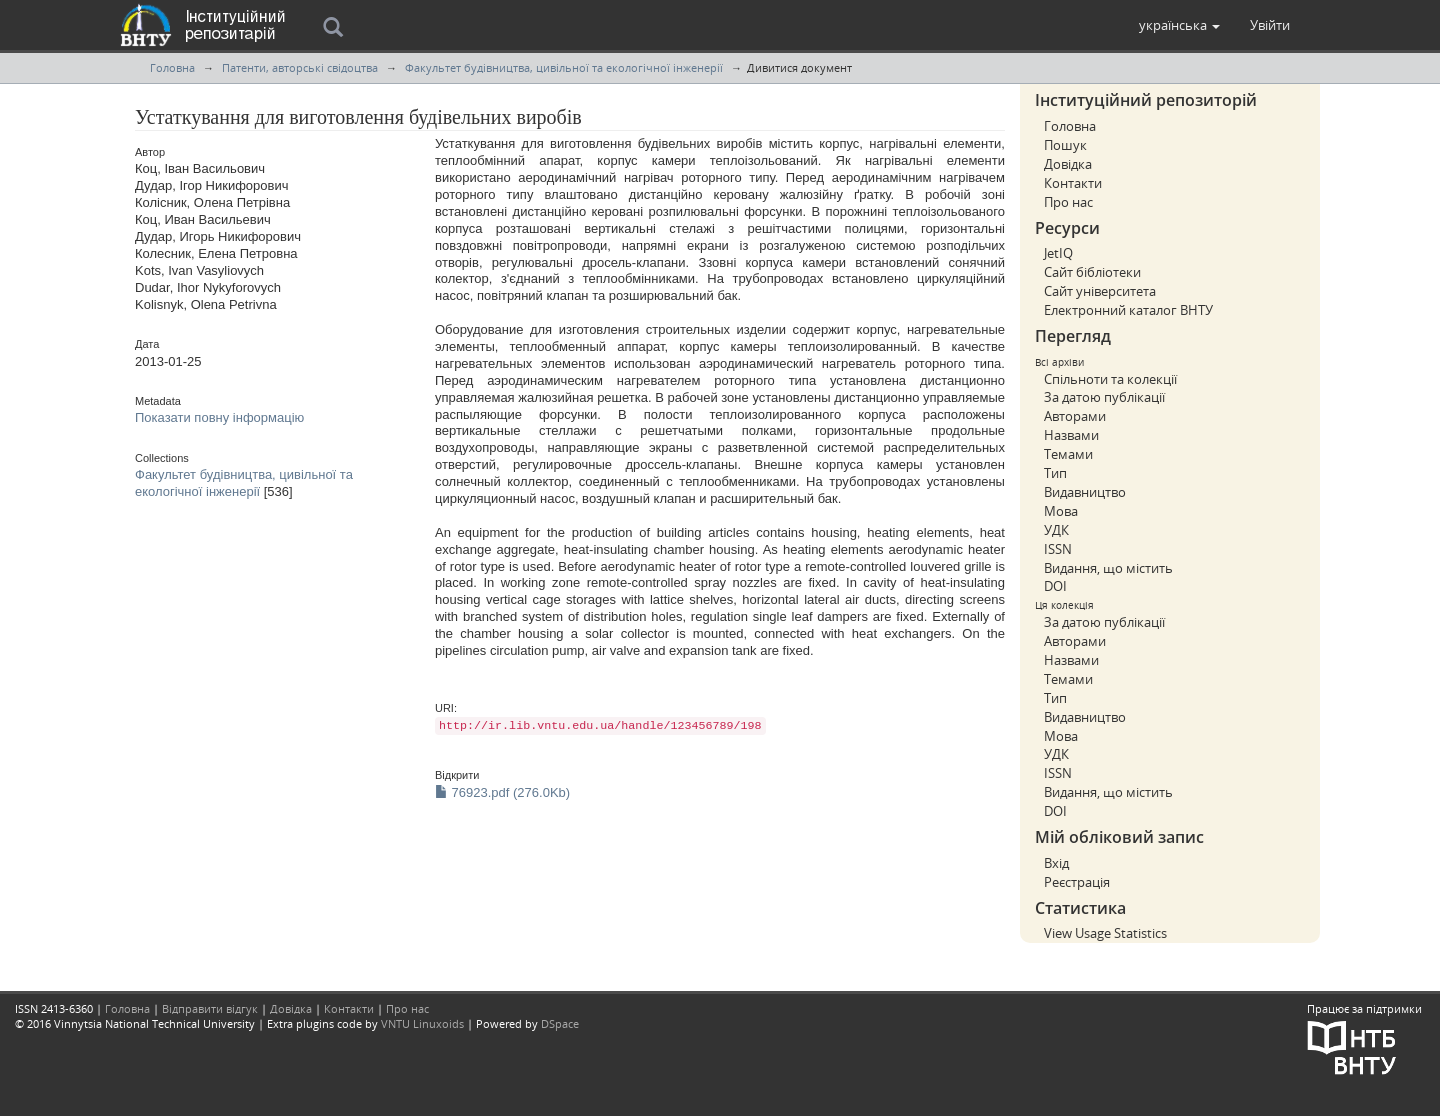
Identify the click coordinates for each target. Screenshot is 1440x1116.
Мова (1061, 511)
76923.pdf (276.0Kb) (502, 792)
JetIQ (1058, 253)
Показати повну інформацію (219, 417)
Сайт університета (1100, 291)
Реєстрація (1077, 882)
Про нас (1068, 202)
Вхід (1056, 863)
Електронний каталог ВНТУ (1128, 310)
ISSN (1058, 549)
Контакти (1073, 183)
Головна (172, 67)
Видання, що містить (1108, 568)
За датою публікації (1104, 397)
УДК (1056, 530)
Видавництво (1085, 492)
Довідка (1068, 164)
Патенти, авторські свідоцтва (300, 67)
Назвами (1071, 435)
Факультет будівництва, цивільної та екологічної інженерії (564, 67)
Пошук (1065, 145)
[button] (1179, 25)
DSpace (560, 1023)
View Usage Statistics (1105, 933)
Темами (1068, 454)
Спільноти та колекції (1110, 379)
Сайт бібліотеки (1092, 272)
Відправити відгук (210, 1008)
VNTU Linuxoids (422, 1023)
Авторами (1075, 416)
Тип (1055, 473)
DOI (1055, 586)
